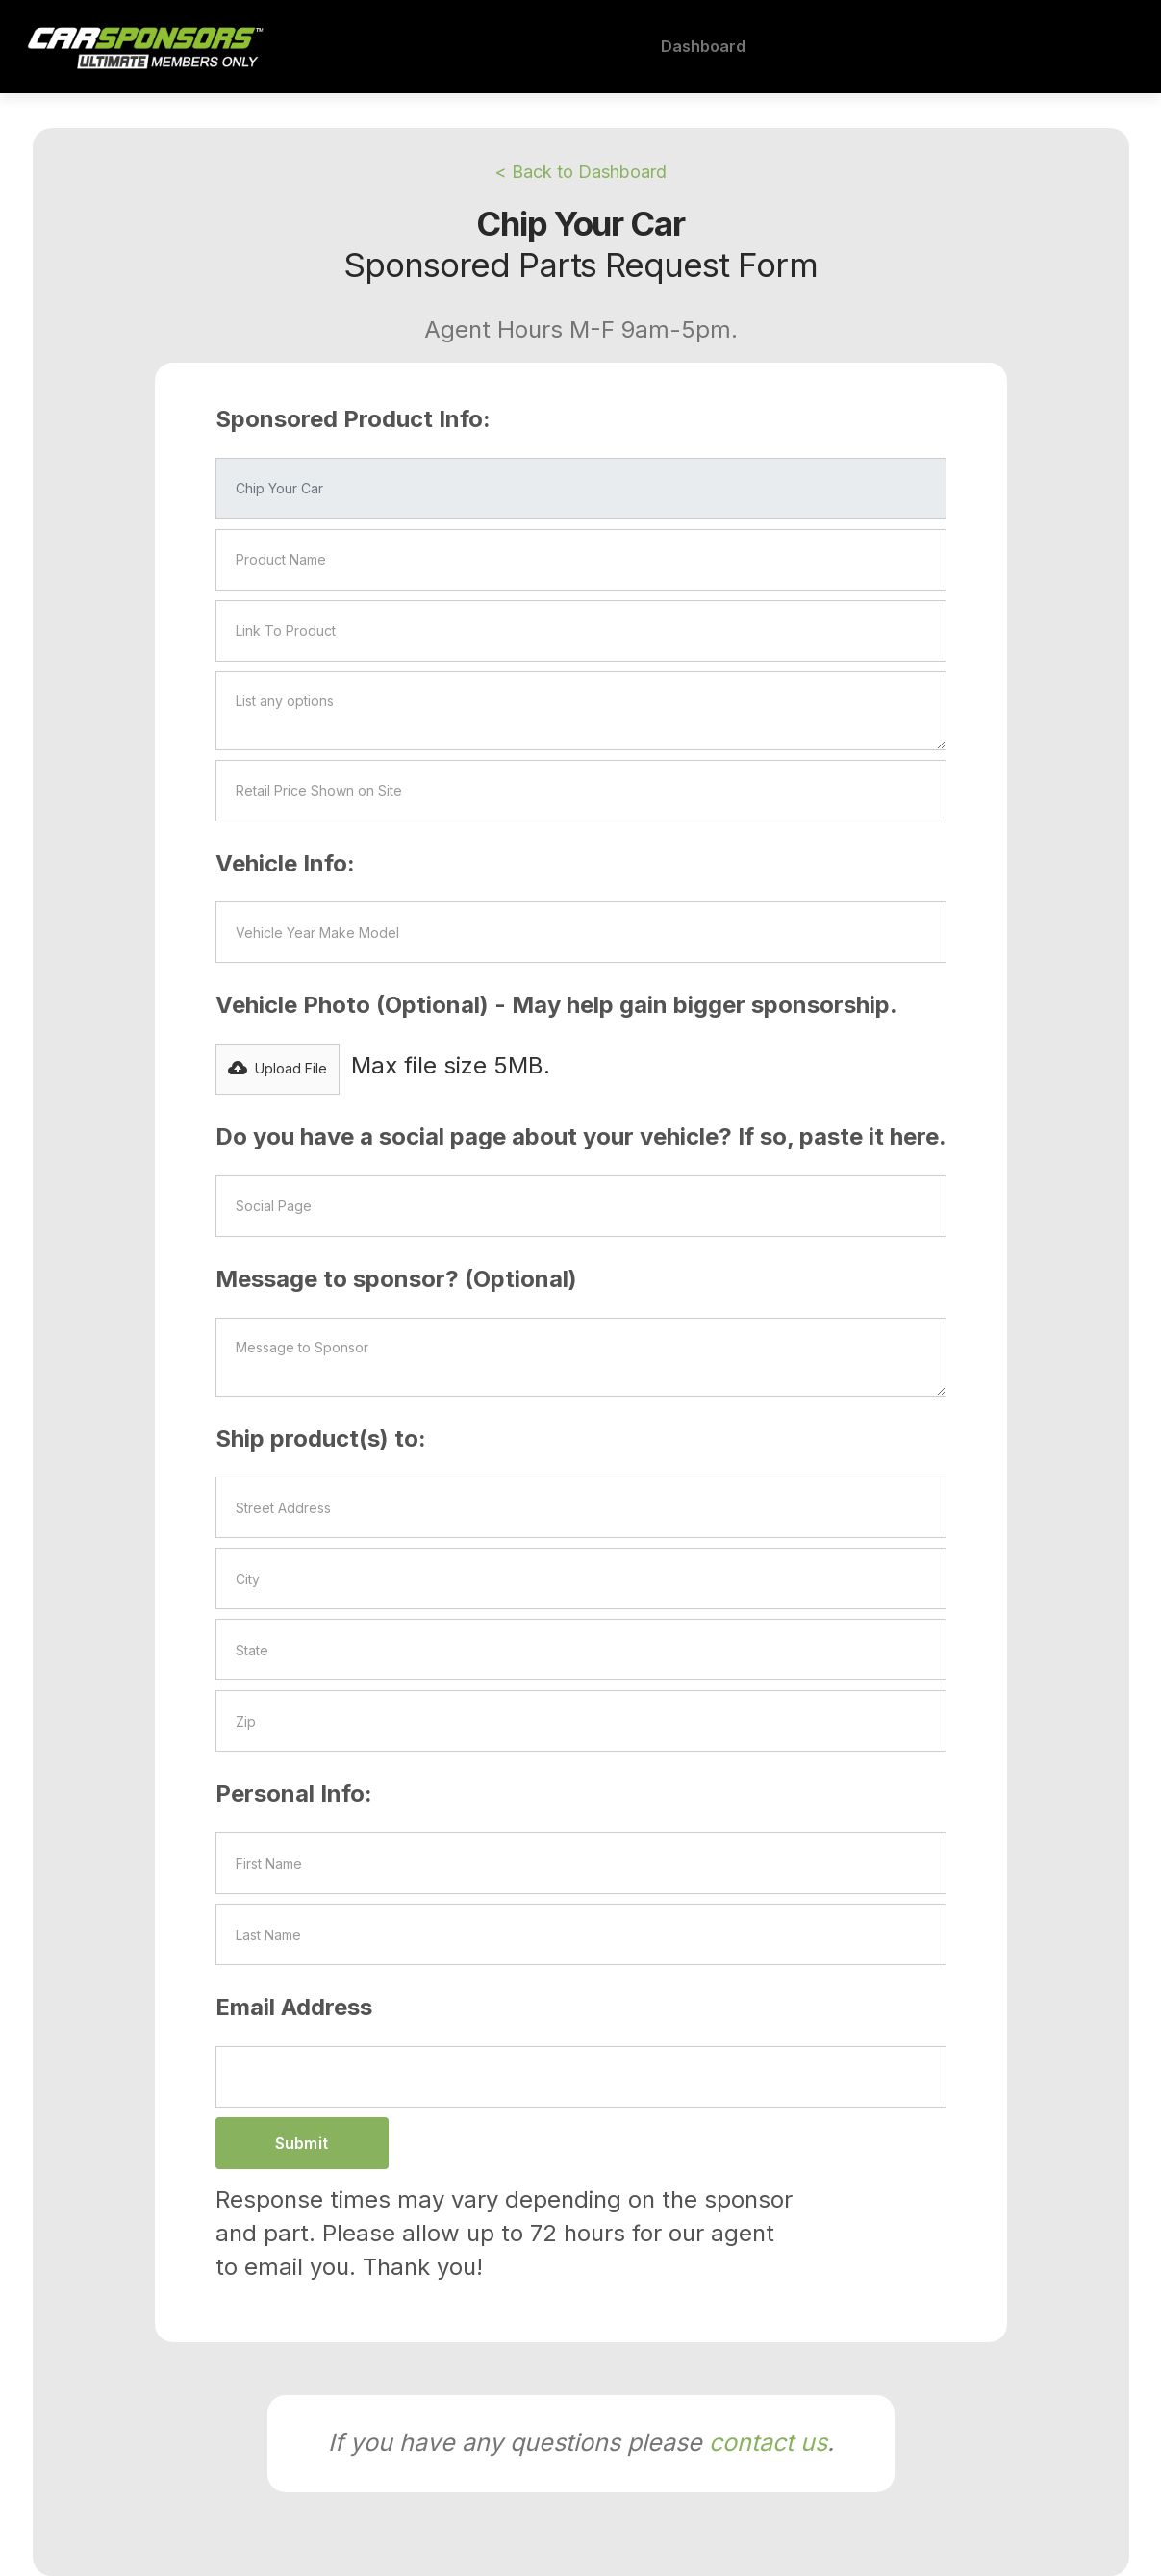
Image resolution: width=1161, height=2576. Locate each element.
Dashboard (703, 46)
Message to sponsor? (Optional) (396, 1279)
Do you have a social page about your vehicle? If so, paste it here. (580, 1136)
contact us (768, 2442)
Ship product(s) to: (320, 1438)
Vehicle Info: (285, 863)
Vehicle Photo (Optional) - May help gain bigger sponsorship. (556, 1005)
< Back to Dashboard (580, 172)
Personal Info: (293, 1793)
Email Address (293, 2007)
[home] (143, 47)
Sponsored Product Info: (353, 419)
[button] (277, 1069)
